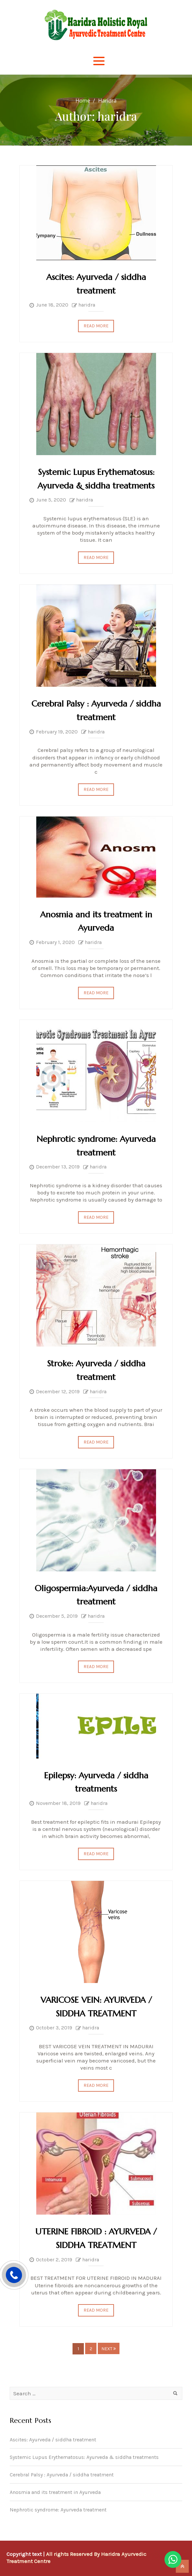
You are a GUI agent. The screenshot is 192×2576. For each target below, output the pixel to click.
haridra (86, 305)
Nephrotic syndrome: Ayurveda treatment (58, 2510)
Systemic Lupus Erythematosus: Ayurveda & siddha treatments (84, 2457)
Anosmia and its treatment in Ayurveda (55, 2492)
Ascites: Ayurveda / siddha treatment (53, 2440)
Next (108, 2349)
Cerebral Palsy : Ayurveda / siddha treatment (62, 2475)
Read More (96, 326)
